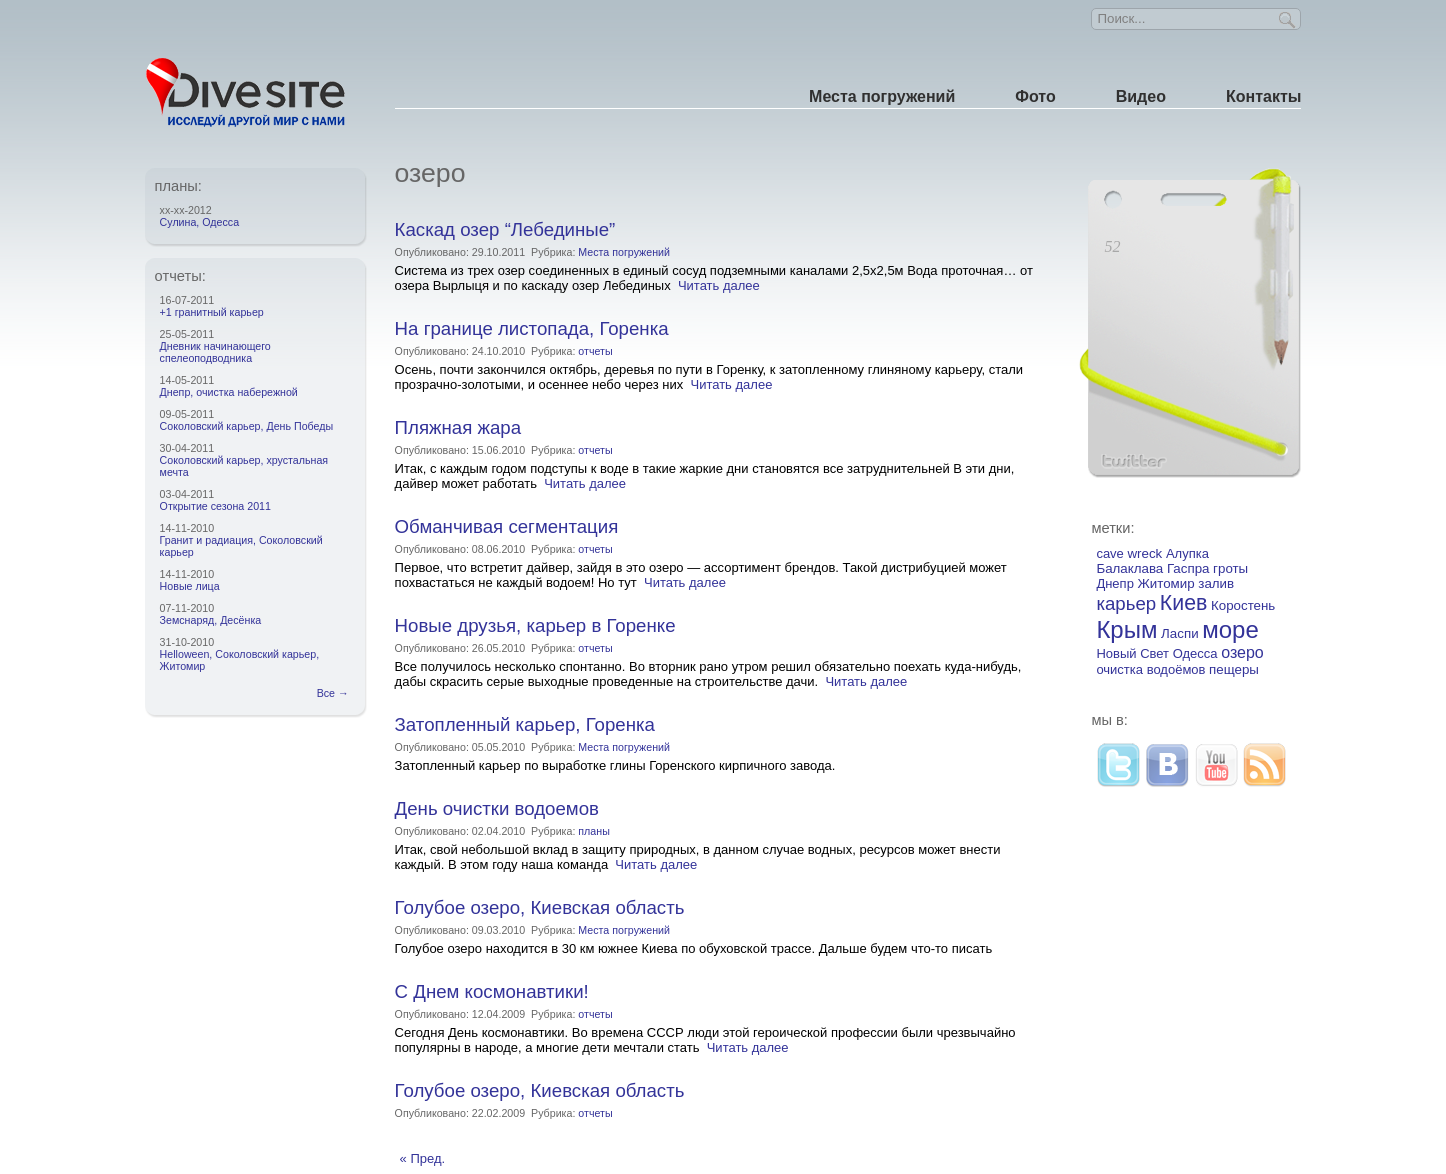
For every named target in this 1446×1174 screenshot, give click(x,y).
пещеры (1234, 669)
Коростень (1243, 605)
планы (593, 831)
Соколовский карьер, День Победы (247, 426)
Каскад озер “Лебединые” (505, 229)
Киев (1184, 603)
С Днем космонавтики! (492, 991)
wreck (1144, 553)
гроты (1230, 568)
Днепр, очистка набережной (229, 392)
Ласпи (1180, 633)
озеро (1242, 652)
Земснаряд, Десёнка (211, 620)
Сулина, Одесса (199, 222)
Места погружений (882, 96)
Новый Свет (1132, 653)
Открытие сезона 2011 (215, 506)
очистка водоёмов (1150, 669)
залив (1216, 583)
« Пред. (423, 1158)
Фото (1035, 96)
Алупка (1187, 553)
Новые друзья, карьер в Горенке (535, 625)
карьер (1126, 603)
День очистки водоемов (497, 808)
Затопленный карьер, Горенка (525, 724)
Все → (336, 693)
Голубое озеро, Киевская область (540, 907)
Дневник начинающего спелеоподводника (215, 352)
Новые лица (190, 586)
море (1230, 629)
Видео (1141, 96)
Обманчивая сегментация (507, 526)
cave (1109, 553)
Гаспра (1188, 568)
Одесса (1195, 653)
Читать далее (719, 285)
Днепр (1114, 583)
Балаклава (1129, 568)
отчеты (595, 351)
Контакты (1263, 96)
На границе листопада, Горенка (532, 328)
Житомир (1166, 583)
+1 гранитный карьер (212, 312)
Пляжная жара (458, 427)
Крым (1126, 629)
